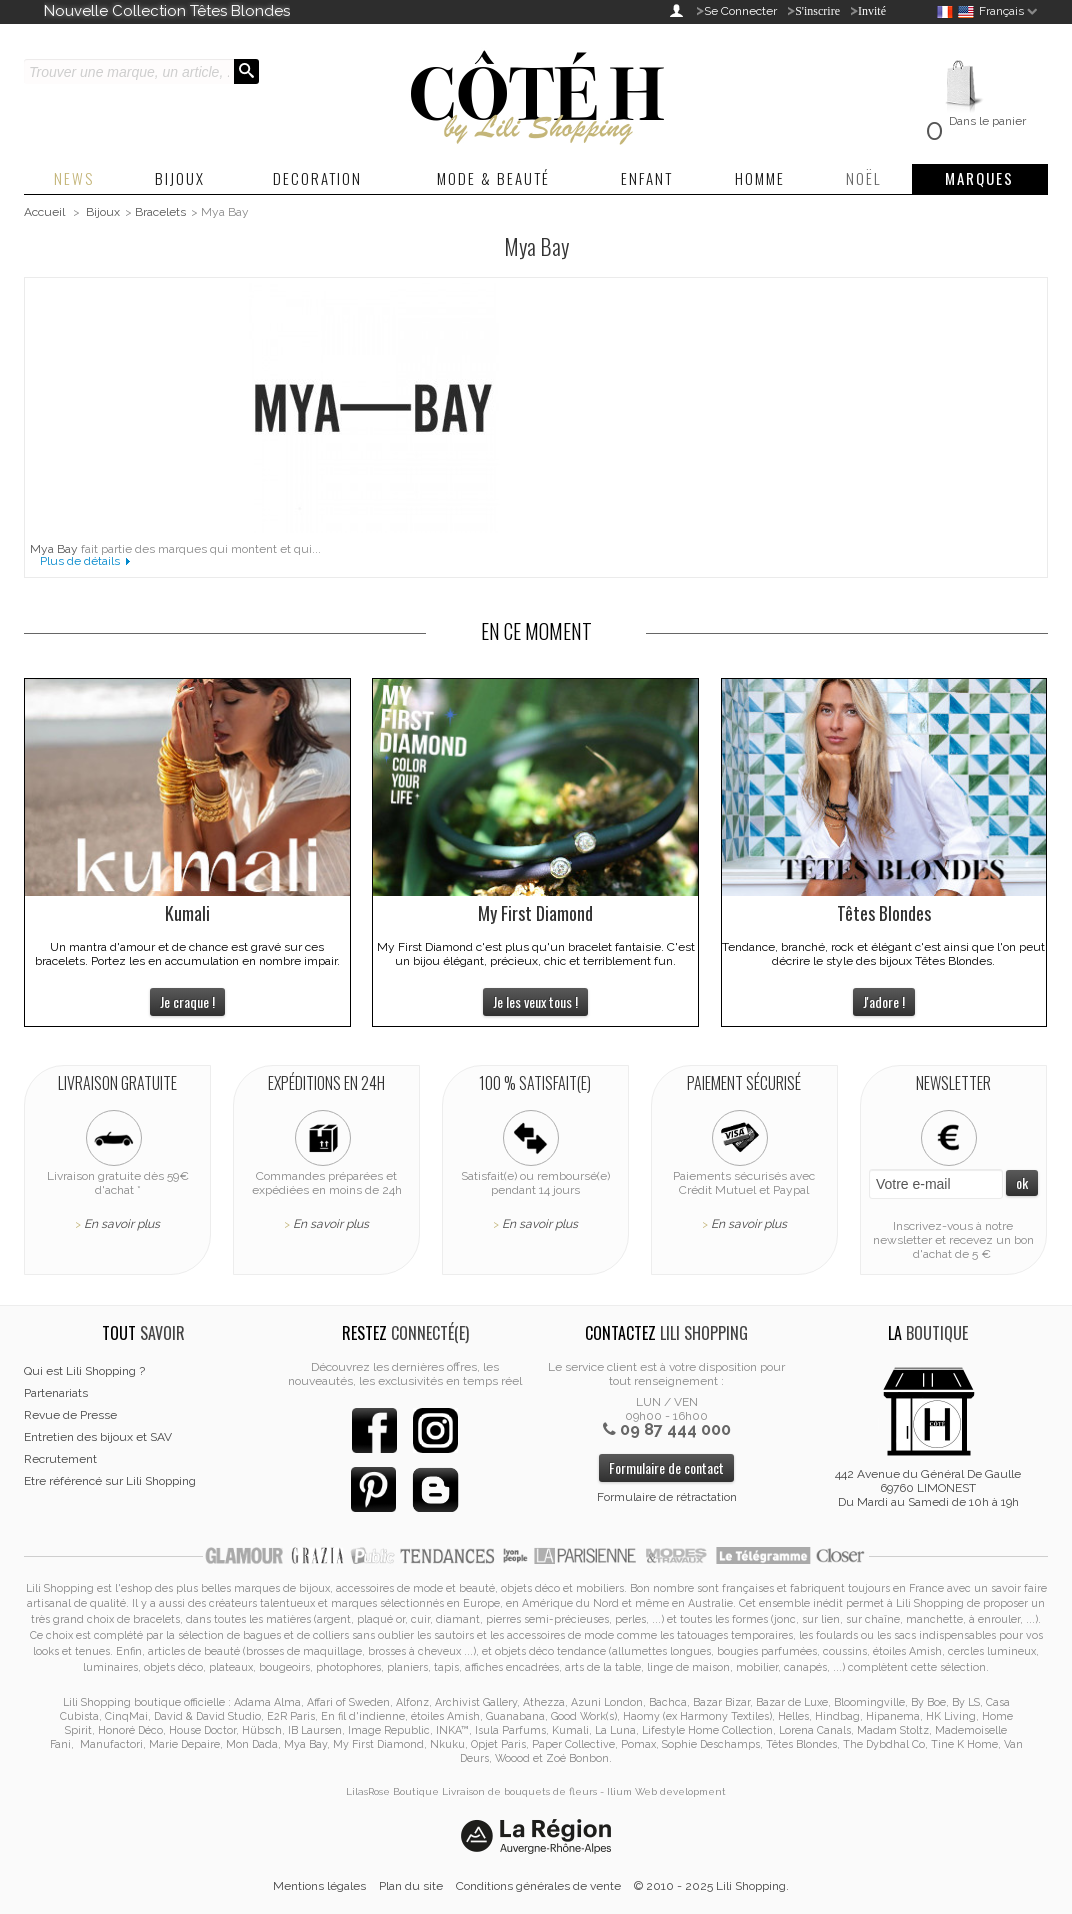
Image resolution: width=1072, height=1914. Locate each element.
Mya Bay (54, 549)
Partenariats (56, 1393)
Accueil (44, 212)
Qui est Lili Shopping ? (84, 1371)
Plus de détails (80, 561)
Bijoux (103, 212)
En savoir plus (122, 1224)
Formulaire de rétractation (667, 1497)
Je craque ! (187, 1001)
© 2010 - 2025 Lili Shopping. (711, 1886)
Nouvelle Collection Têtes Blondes (167, 11)
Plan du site (411, 1886)
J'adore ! (884, 1001)
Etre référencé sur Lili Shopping (110, 1481)
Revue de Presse (70, 1415)
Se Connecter (740, 11)
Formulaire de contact (666, 1467)
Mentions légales (319, 1886)
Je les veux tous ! (535, 1001)
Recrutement (60, 1459)
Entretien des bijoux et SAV (98, 1437)
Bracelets (160, 212)
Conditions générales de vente (538, 1886)
